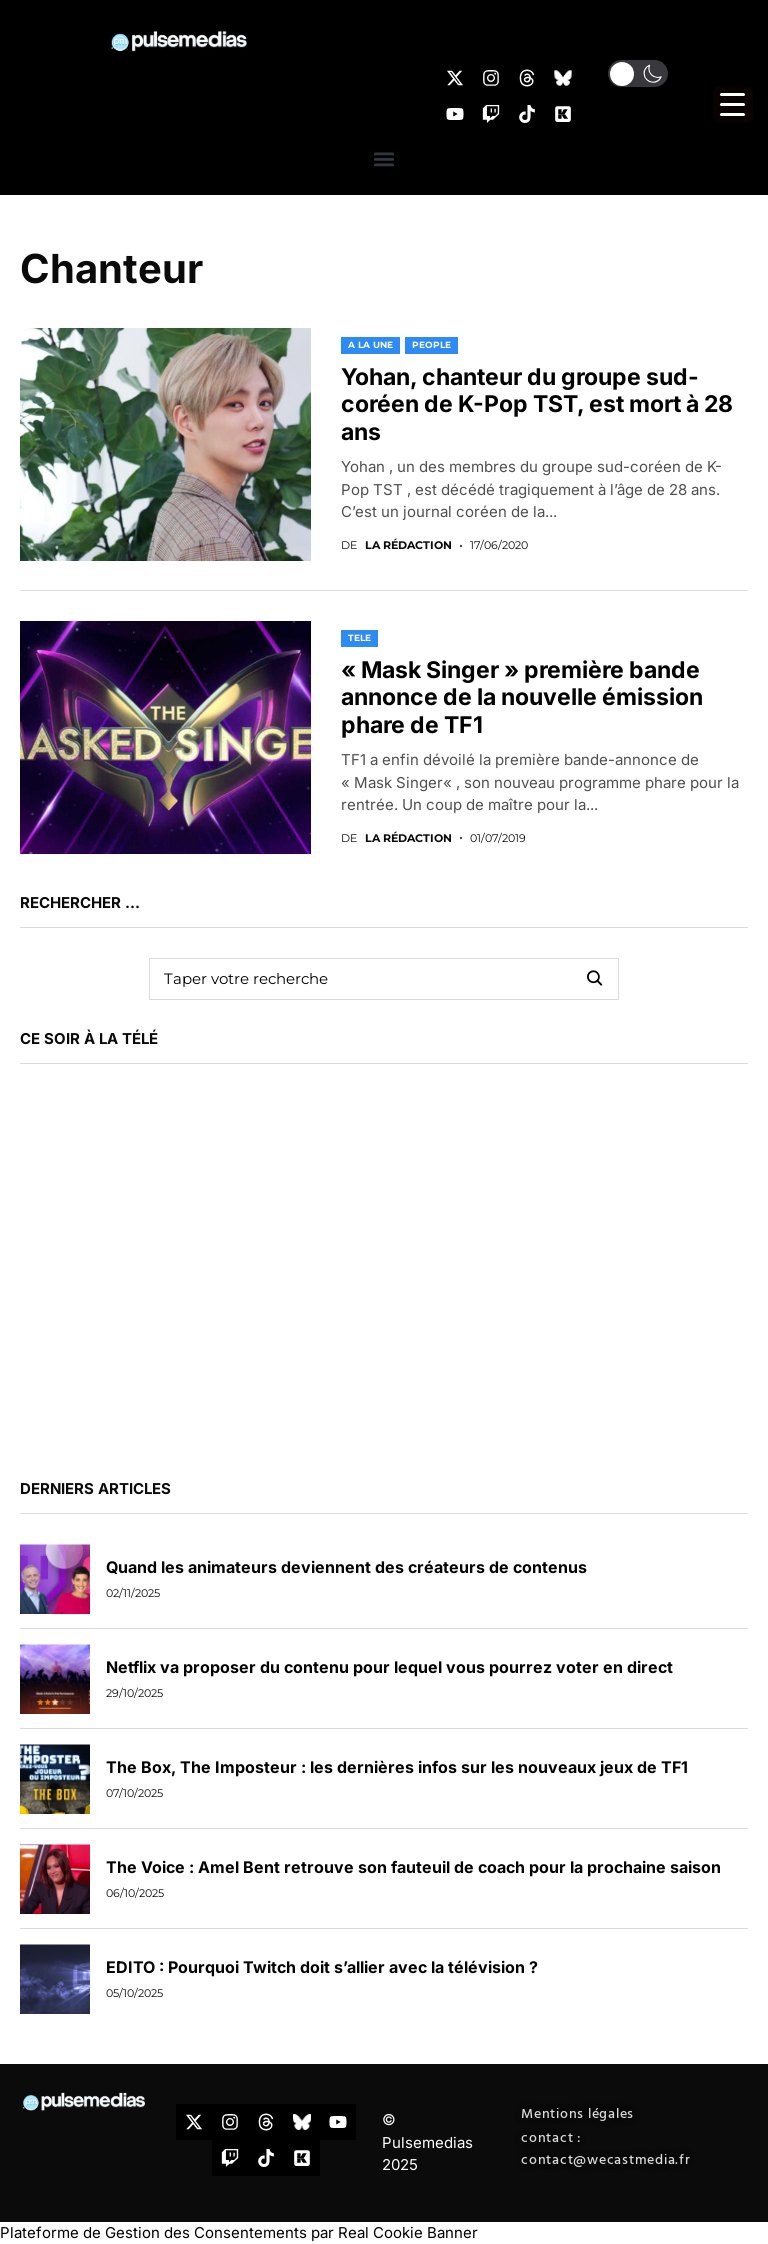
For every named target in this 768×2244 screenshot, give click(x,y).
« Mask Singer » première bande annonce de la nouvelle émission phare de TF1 (522, 697)
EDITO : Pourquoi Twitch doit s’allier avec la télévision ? (322, 1967)
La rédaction (408, 545)
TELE (359, 637)
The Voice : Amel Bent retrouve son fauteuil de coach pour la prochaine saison (413, 1867)
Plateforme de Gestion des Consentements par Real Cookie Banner (239, 2232)
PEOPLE (431, 344)
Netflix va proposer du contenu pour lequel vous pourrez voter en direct (389, 1667)
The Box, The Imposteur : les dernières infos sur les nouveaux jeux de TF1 (397, 1767)
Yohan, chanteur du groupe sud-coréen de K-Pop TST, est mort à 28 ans (537, 404)
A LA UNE (370, 344)
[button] (384, 158)
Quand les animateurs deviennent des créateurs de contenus (346, 1567)
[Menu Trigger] (733, 104)
